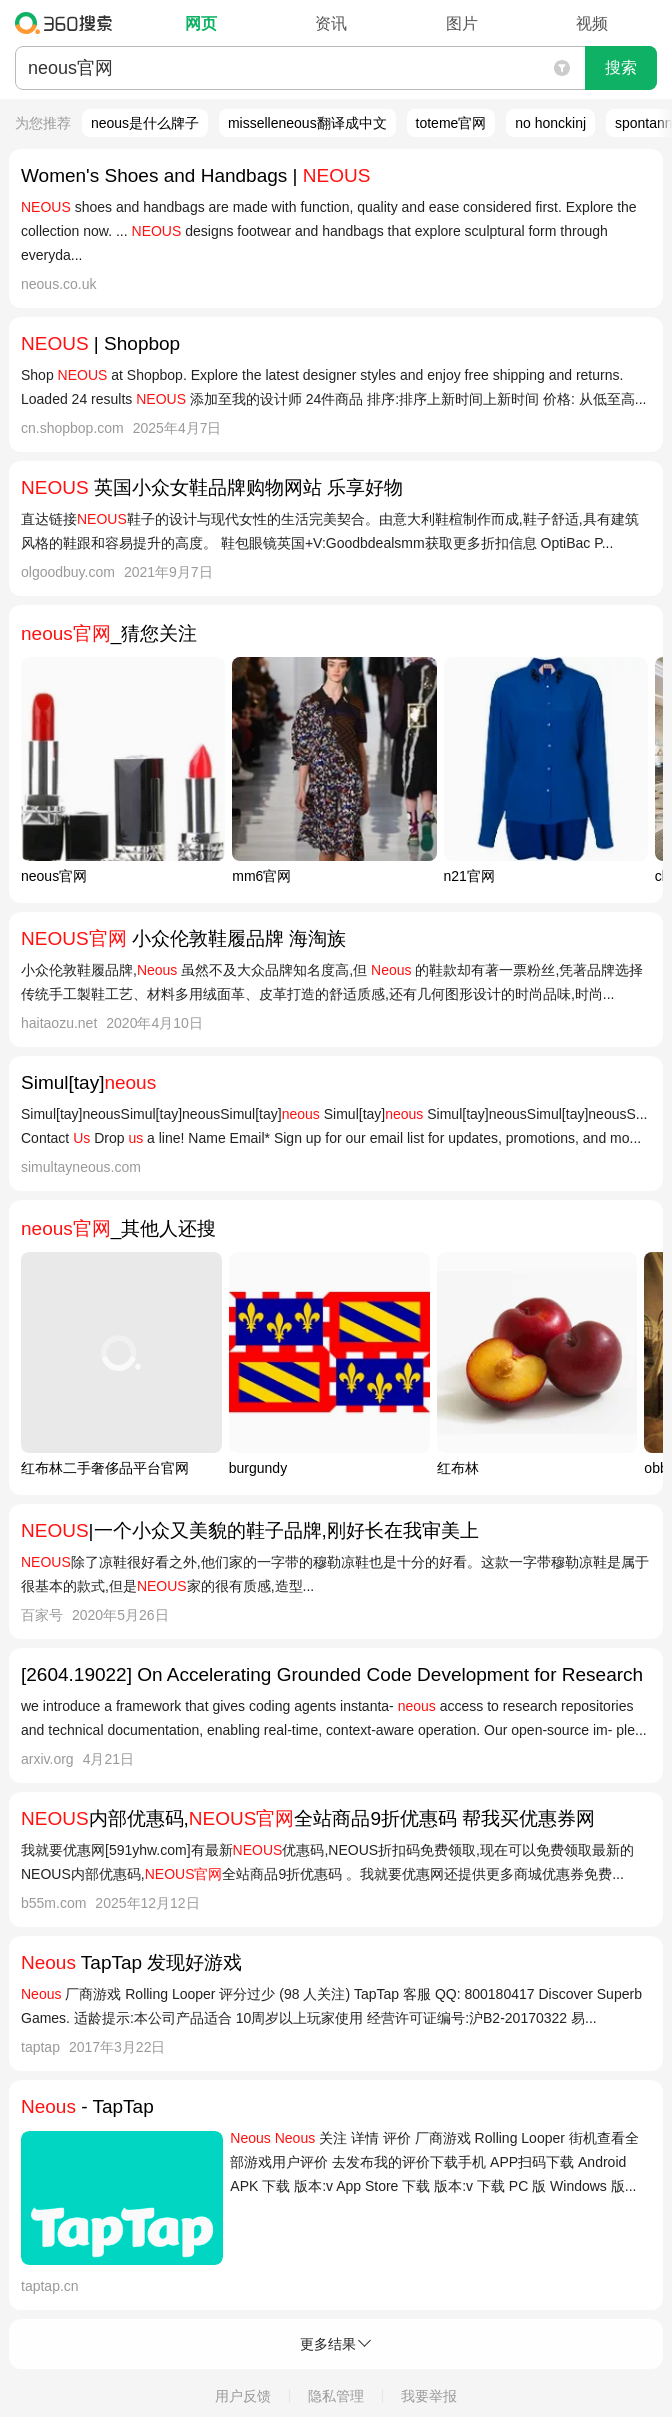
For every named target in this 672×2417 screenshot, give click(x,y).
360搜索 (68, 23)
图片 (462, 23)
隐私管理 (336, 2396)
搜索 (621, 67)
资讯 (331, 23)
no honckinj (550, 123)
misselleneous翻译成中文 (307, 123)
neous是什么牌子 (145, 123)
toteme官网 (451, 123)
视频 (592, 23)
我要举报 (429, 2396)
